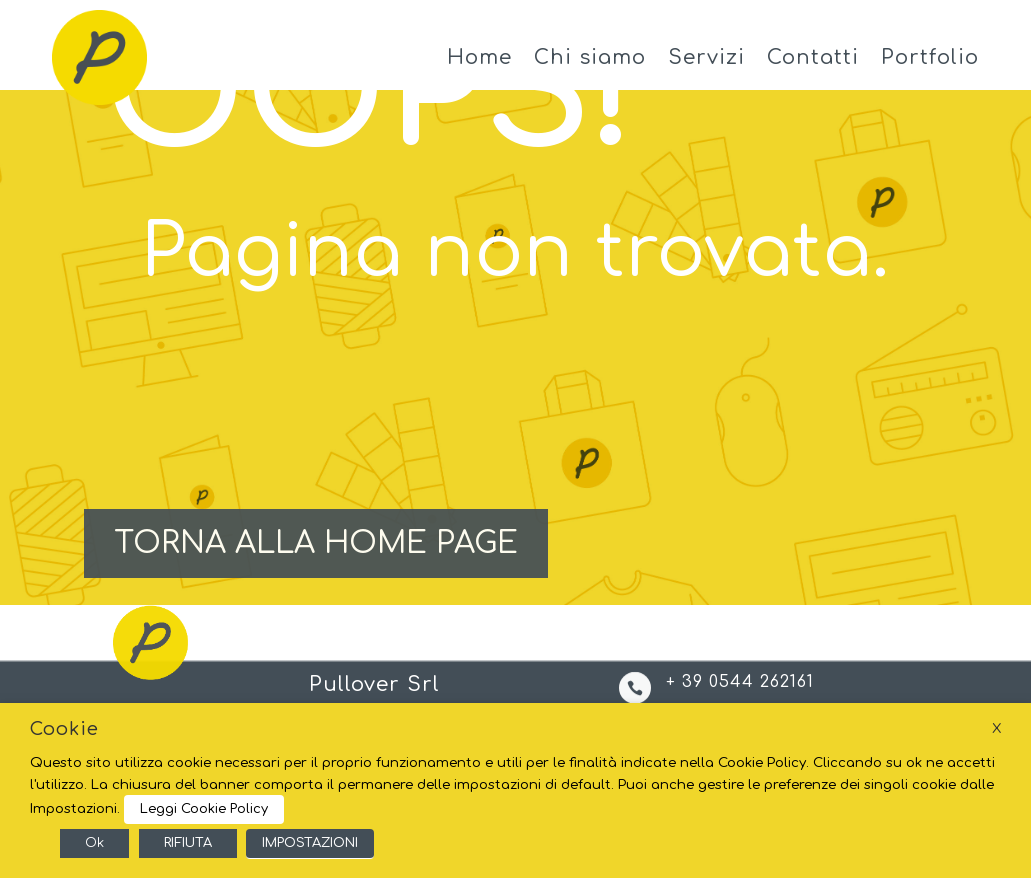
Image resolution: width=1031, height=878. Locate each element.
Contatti (813, 57)
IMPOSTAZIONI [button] (310, 843)
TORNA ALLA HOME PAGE (316, 543)
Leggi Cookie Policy (204, 809)
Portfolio (930, 57)
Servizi (706, 57)
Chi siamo (590, 57)
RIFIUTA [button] (188, 843)
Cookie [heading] (64, 729)
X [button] (996, 728)
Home (479, 57)
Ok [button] (94, 843)
